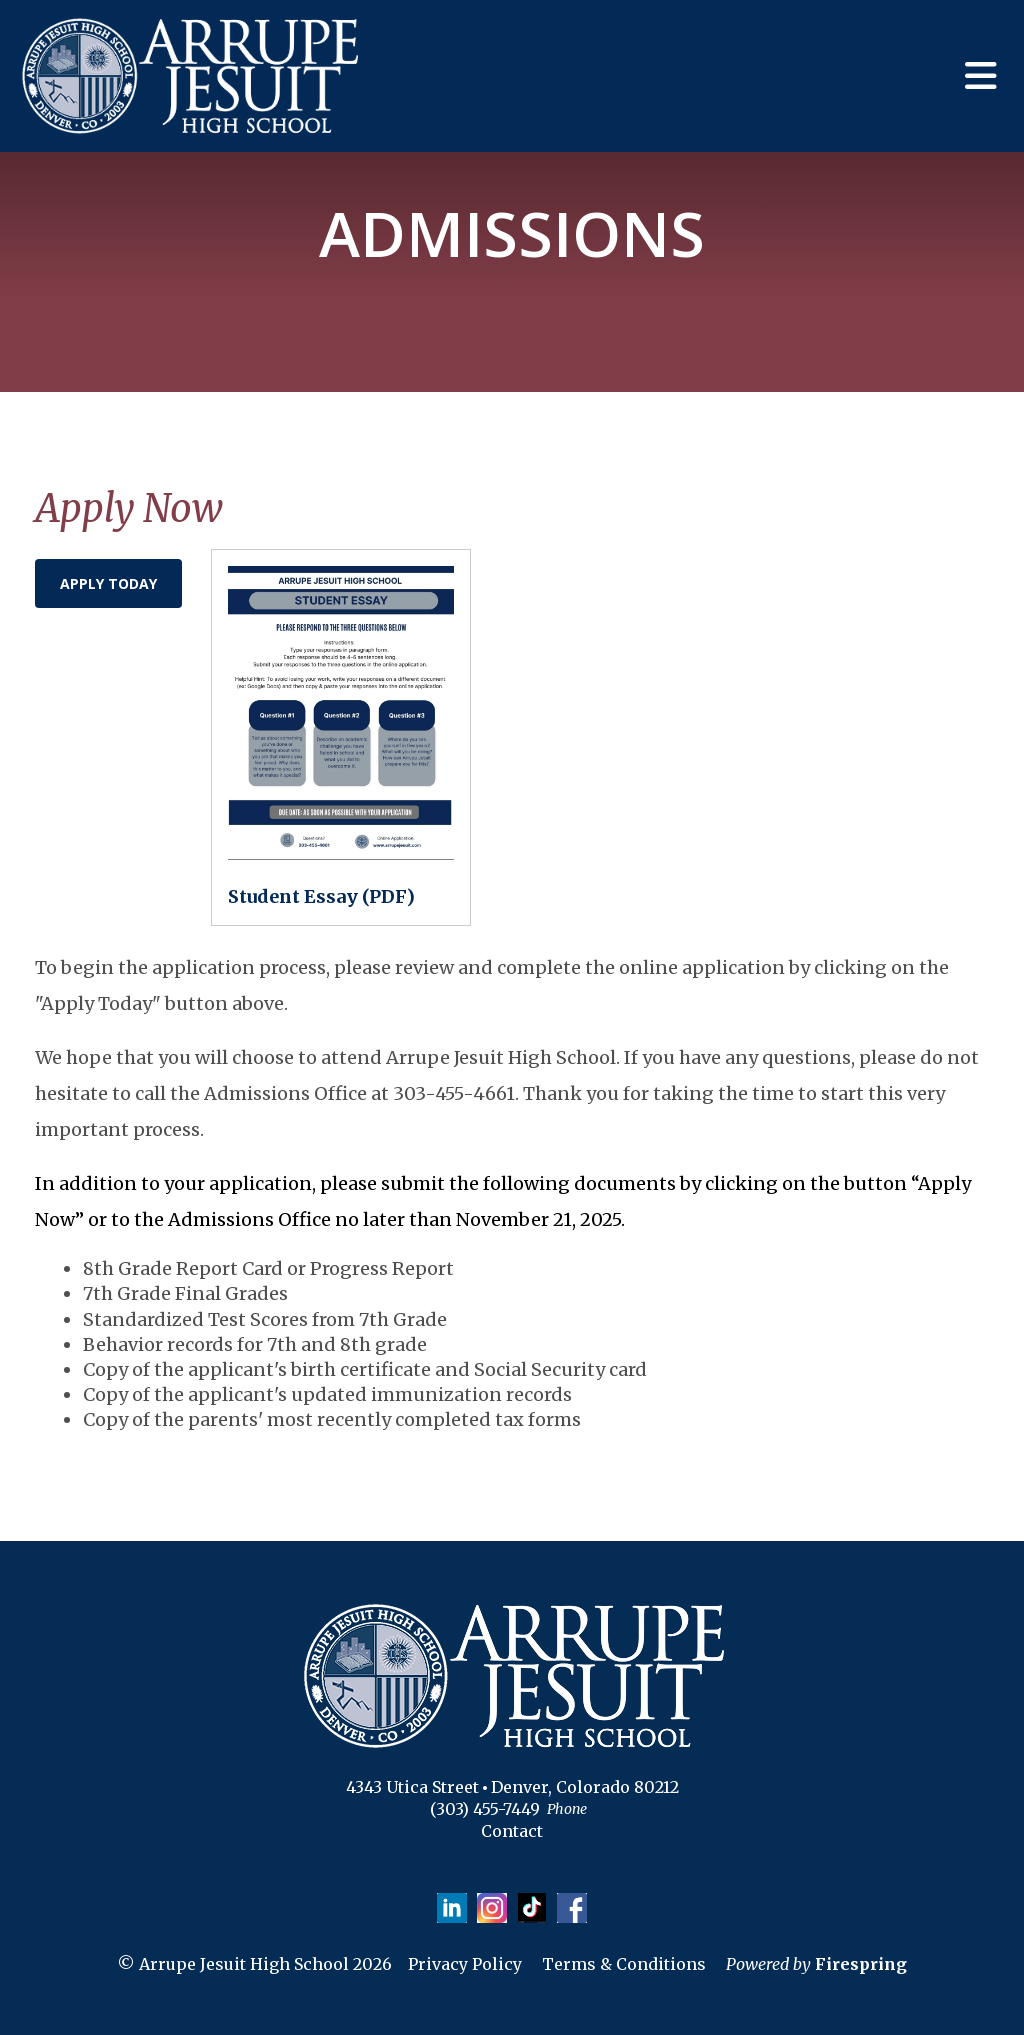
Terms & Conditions (624, 1964)
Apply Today (108, 583)
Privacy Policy (465, 1964)
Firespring (861, 1964)
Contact (512, 1831)
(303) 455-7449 (485, 1809)
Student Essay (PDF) (321, 896)
